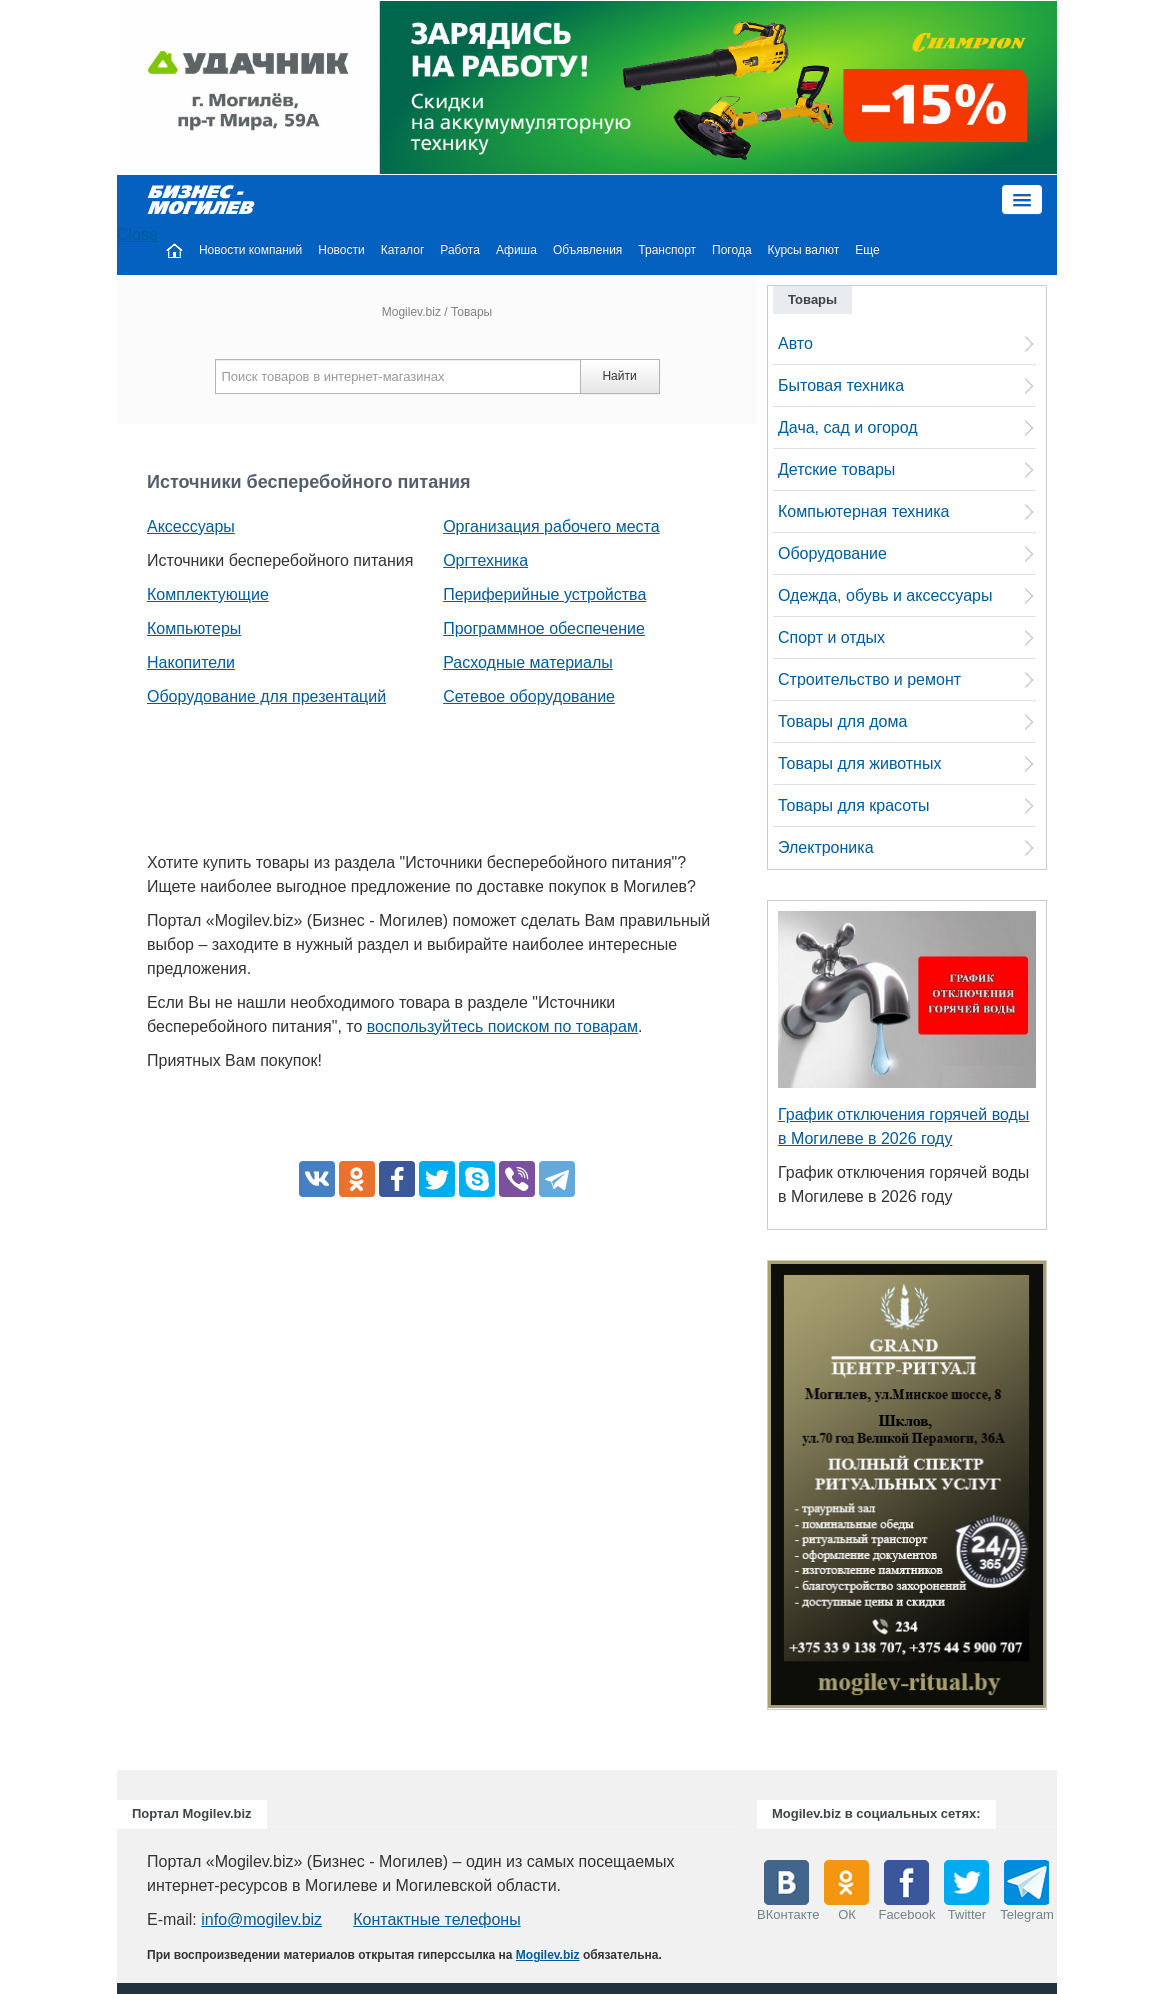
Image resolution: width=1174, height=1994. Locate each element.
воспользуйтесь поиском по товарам (502, 1026)
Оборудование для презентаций (266, 696)
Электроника (826, 847)
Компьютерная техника (863, 511)
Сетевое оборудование (529, 696)
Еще (867, 250)
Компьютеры (194, 628)
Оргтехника (485, 560)
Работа (460, 250)
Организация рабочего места (551, 526)
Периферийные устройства (544, 594)
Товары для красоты (854, 805)
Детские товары (836, 469)
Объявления (587, 250)
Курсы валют (804, 250)
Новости (341, 250)
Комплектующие (208, 594)
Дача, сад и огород (848, 427)
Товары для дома (842, 721)
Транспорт (667, 250)
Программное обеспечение (544, 628)
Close (137, 234)
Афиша (516, 250)
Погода (732, 250)
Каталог (403, 250)
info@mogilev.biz (261, 1919)
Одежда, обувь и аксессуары (885, 595)
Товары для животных (859, 763)
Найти (619, 376)
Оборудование (832, 553)
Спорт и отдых (831, 637)
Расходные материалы (528, 662)
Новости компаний (250, 250)
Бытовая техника (841, 385)
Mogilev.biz (411, 312)
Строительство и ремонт (869, 679)
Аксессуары (191, 526)
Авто (795, 343)
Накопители (191, 662)
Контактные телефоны (436, 1919)
